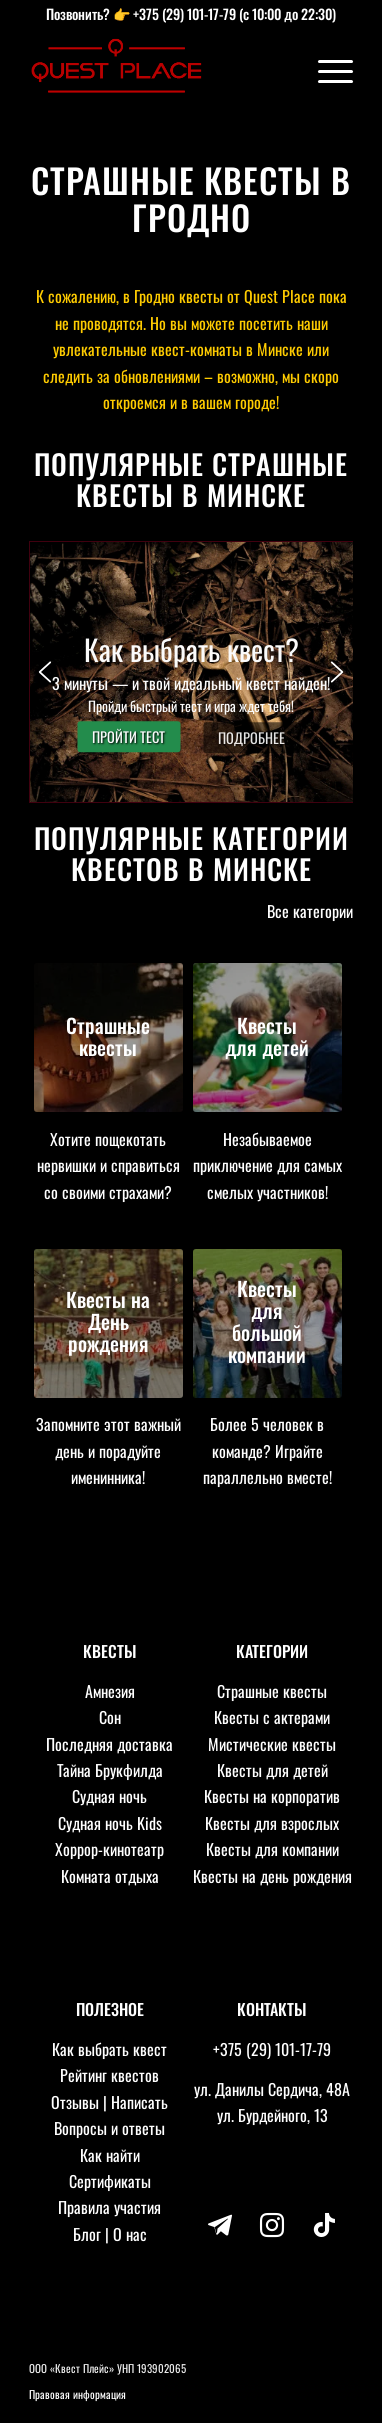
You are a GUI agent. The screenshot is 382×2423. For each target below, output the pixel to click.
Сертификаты (110, 2181)
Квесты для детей (272, 1770)
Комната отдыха (110, 1876)
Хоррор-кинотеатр (109, 1849)
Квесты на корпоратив (272, 1796)
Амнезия (110, 1691)
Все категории (310, 911)
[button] (191, 672)
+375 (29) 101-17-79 (184, 13)
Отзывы (75, 2102)
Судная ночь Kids (110, 1823)
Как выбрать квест (109, 2049)
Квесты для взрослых (272, 1823)
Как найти (110, 2155)
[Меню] (325, 70)
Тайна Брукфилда (110, 1770)
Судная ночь (109, 1796)
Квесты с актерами (272, 1717)
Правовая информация (77, 2394)
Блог (87, 2234)
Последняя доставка (109, 1744)
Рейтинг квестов (109, 2075)
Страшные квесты (272, 1691)
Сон (110, 1717)
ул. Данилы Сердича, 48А (272, 2089)
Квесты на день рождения (272, 1876)
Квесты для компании (272, 1849)
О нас (130, 2234)
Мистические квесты (272, 1744)
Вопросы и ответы (109, 2128)
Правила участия (109, 2207)
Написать (139, 2102)
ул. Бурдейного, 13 (272, 2115)
